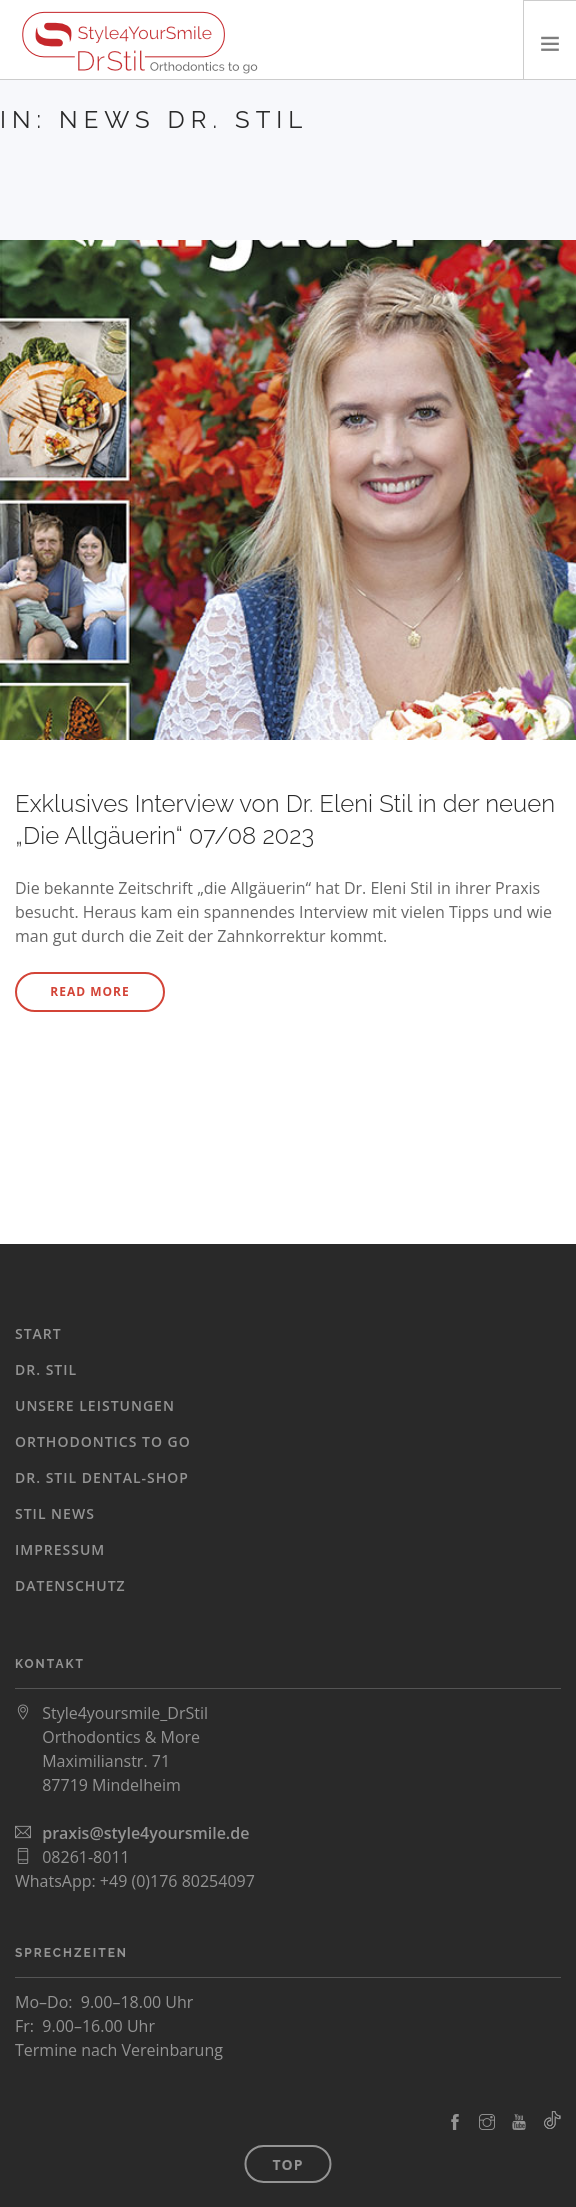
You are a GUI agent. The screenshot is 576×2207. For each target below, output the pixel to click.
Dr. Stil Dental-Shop (102, 1477)
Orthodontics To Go (103, 1441)
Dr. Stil (46, 1369)
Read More (89, 991)
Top (287, 2164)
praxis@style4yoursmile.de (145, 1833)
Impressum (60, 1549)
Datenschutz (70, 1585)
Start (38, 1333)
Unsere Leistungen (95, 1405)
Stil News (55, 1513)
